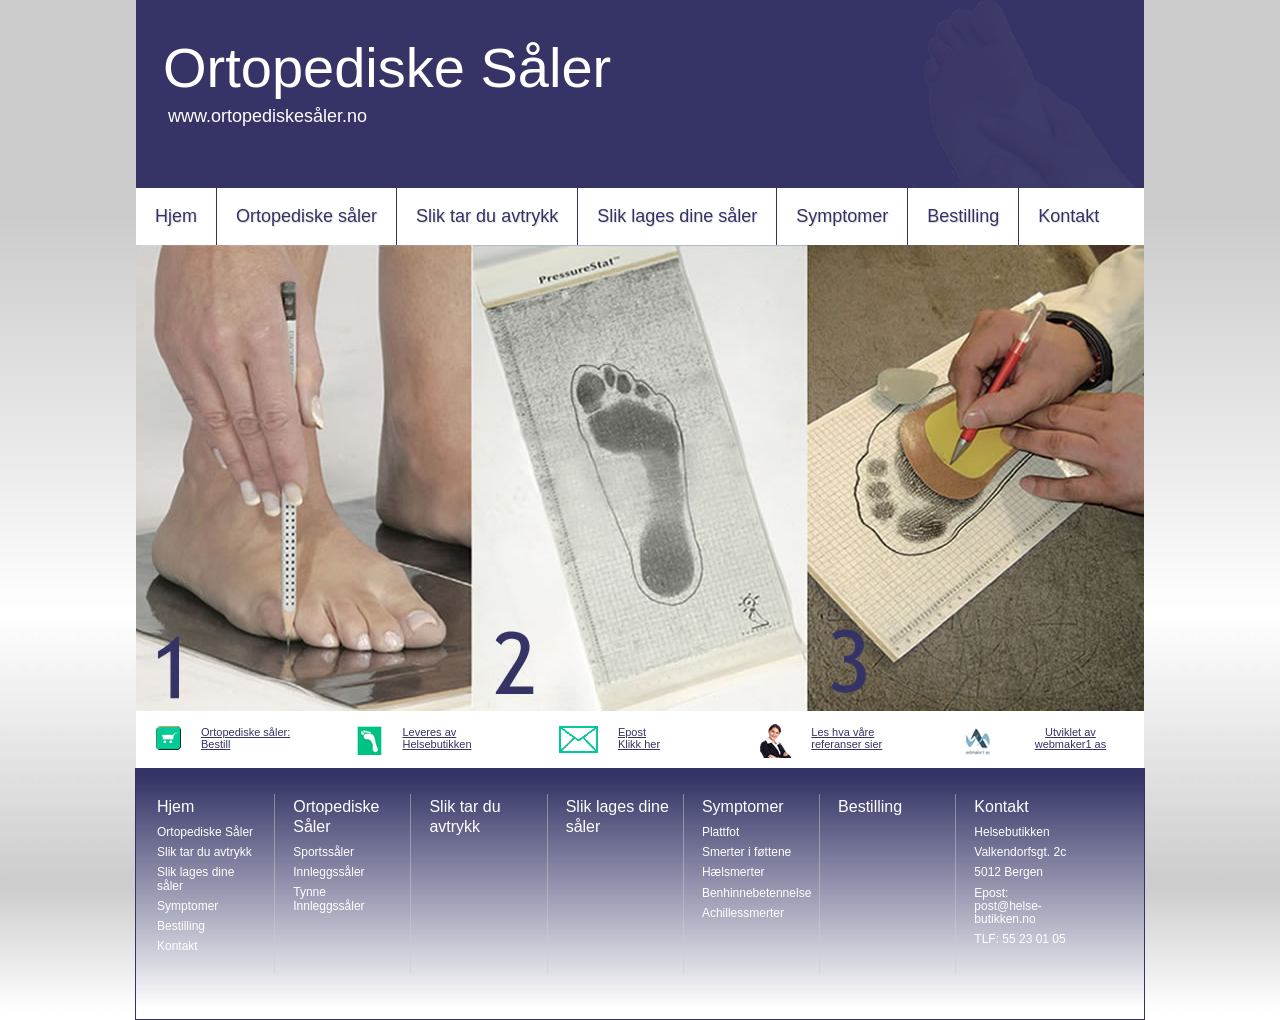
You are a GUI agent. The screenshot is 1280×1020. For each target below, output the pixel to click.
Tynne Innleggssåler (328, 898)
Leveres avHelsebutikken (436, 738)
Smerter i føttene (746, 852)
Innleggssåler (328, 872)
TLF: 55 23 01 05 (1019, 939)
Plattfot (720, 832)
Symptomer (842, 216)
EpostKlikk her (639, 738)
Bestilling (963, 216)
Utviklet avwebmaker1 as (1071, 738)
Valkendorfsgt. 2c (1020, 852)
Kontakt (1068, 216)
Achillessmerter (743, 913)
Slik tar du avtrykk (487, 216)
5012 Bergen (1008, 872)
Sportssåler (323, 852)
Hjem (176, 216)
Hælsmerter (733, 872)
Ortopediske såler (306, 216)
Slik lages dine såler (677, 216)
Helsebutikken (1011, 832)
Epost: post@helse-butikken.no (1008, 906)
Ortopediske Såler (205, 832)
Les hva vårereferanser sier (846, 738)
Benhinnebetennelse (755, 893)
